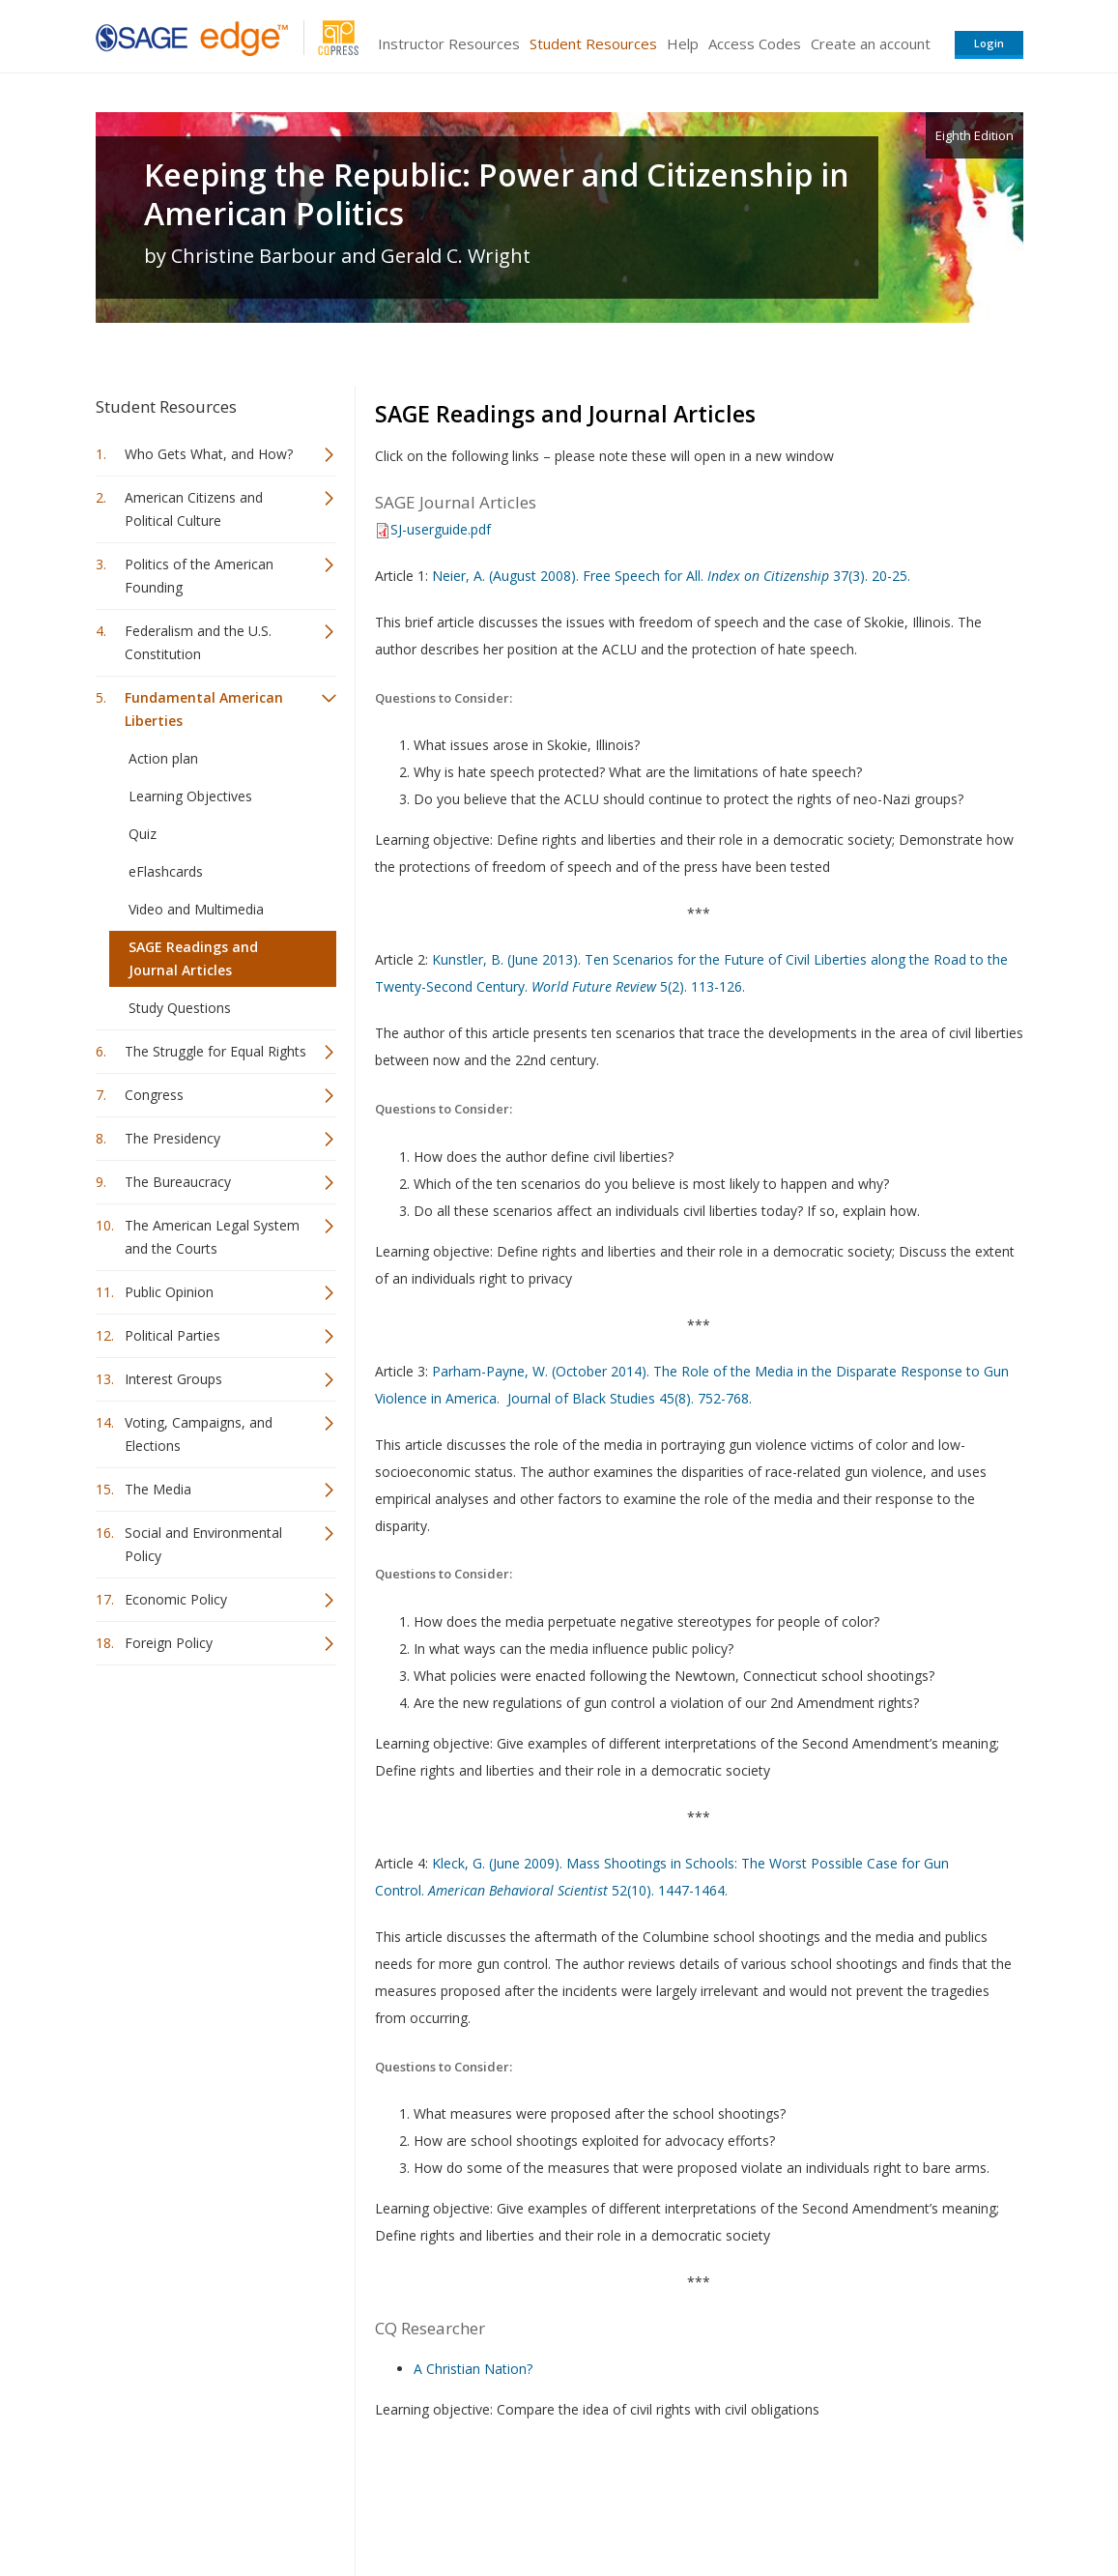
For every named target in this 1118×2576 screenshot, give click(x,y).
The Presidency (172, 1138)
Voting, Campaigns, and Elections (198, 1434)
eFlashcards (166, 871)
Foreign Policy (169, 1643)
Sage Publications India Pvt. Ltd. (376, 2504)
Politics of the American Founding (199, 575)
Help (683, 43)
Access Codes (754, 43)
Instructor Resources (449, 43)
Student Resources (593, 43)
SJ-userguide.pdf (440, 529)
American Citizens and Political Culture (194, 509)
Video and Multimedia (196, 909)
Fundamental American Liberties (204, 709)
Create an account (871, 43)
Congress (154, 1094)
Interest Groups (173, 1379)
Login (989, 43)
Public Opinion (169, 1292)
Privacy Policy (895, 2504)
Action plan (163, 758)
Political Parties (172, 1335)
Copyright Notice (788, 2504)
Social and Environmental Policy (203, 1544)
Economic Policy (176, 1599)
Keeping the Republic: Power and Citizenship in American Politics (496, 194)
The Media (158, 1489)
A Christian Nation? (473, 2368)
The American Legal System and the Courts (212, 1237)
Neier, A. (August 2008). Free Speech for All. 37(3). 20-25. (671, 575)
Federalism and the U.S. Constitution (198, 642)
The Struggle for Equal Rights (215, 1051)
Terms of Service (669, 2504)
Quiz (143, 834)
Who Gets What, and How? (209, 454)
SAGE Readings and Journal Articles (193, 958)
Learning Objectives (190, 796)
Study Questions (180, 1008)
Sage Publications (206, 2504)
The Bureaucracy (178, 1181)
